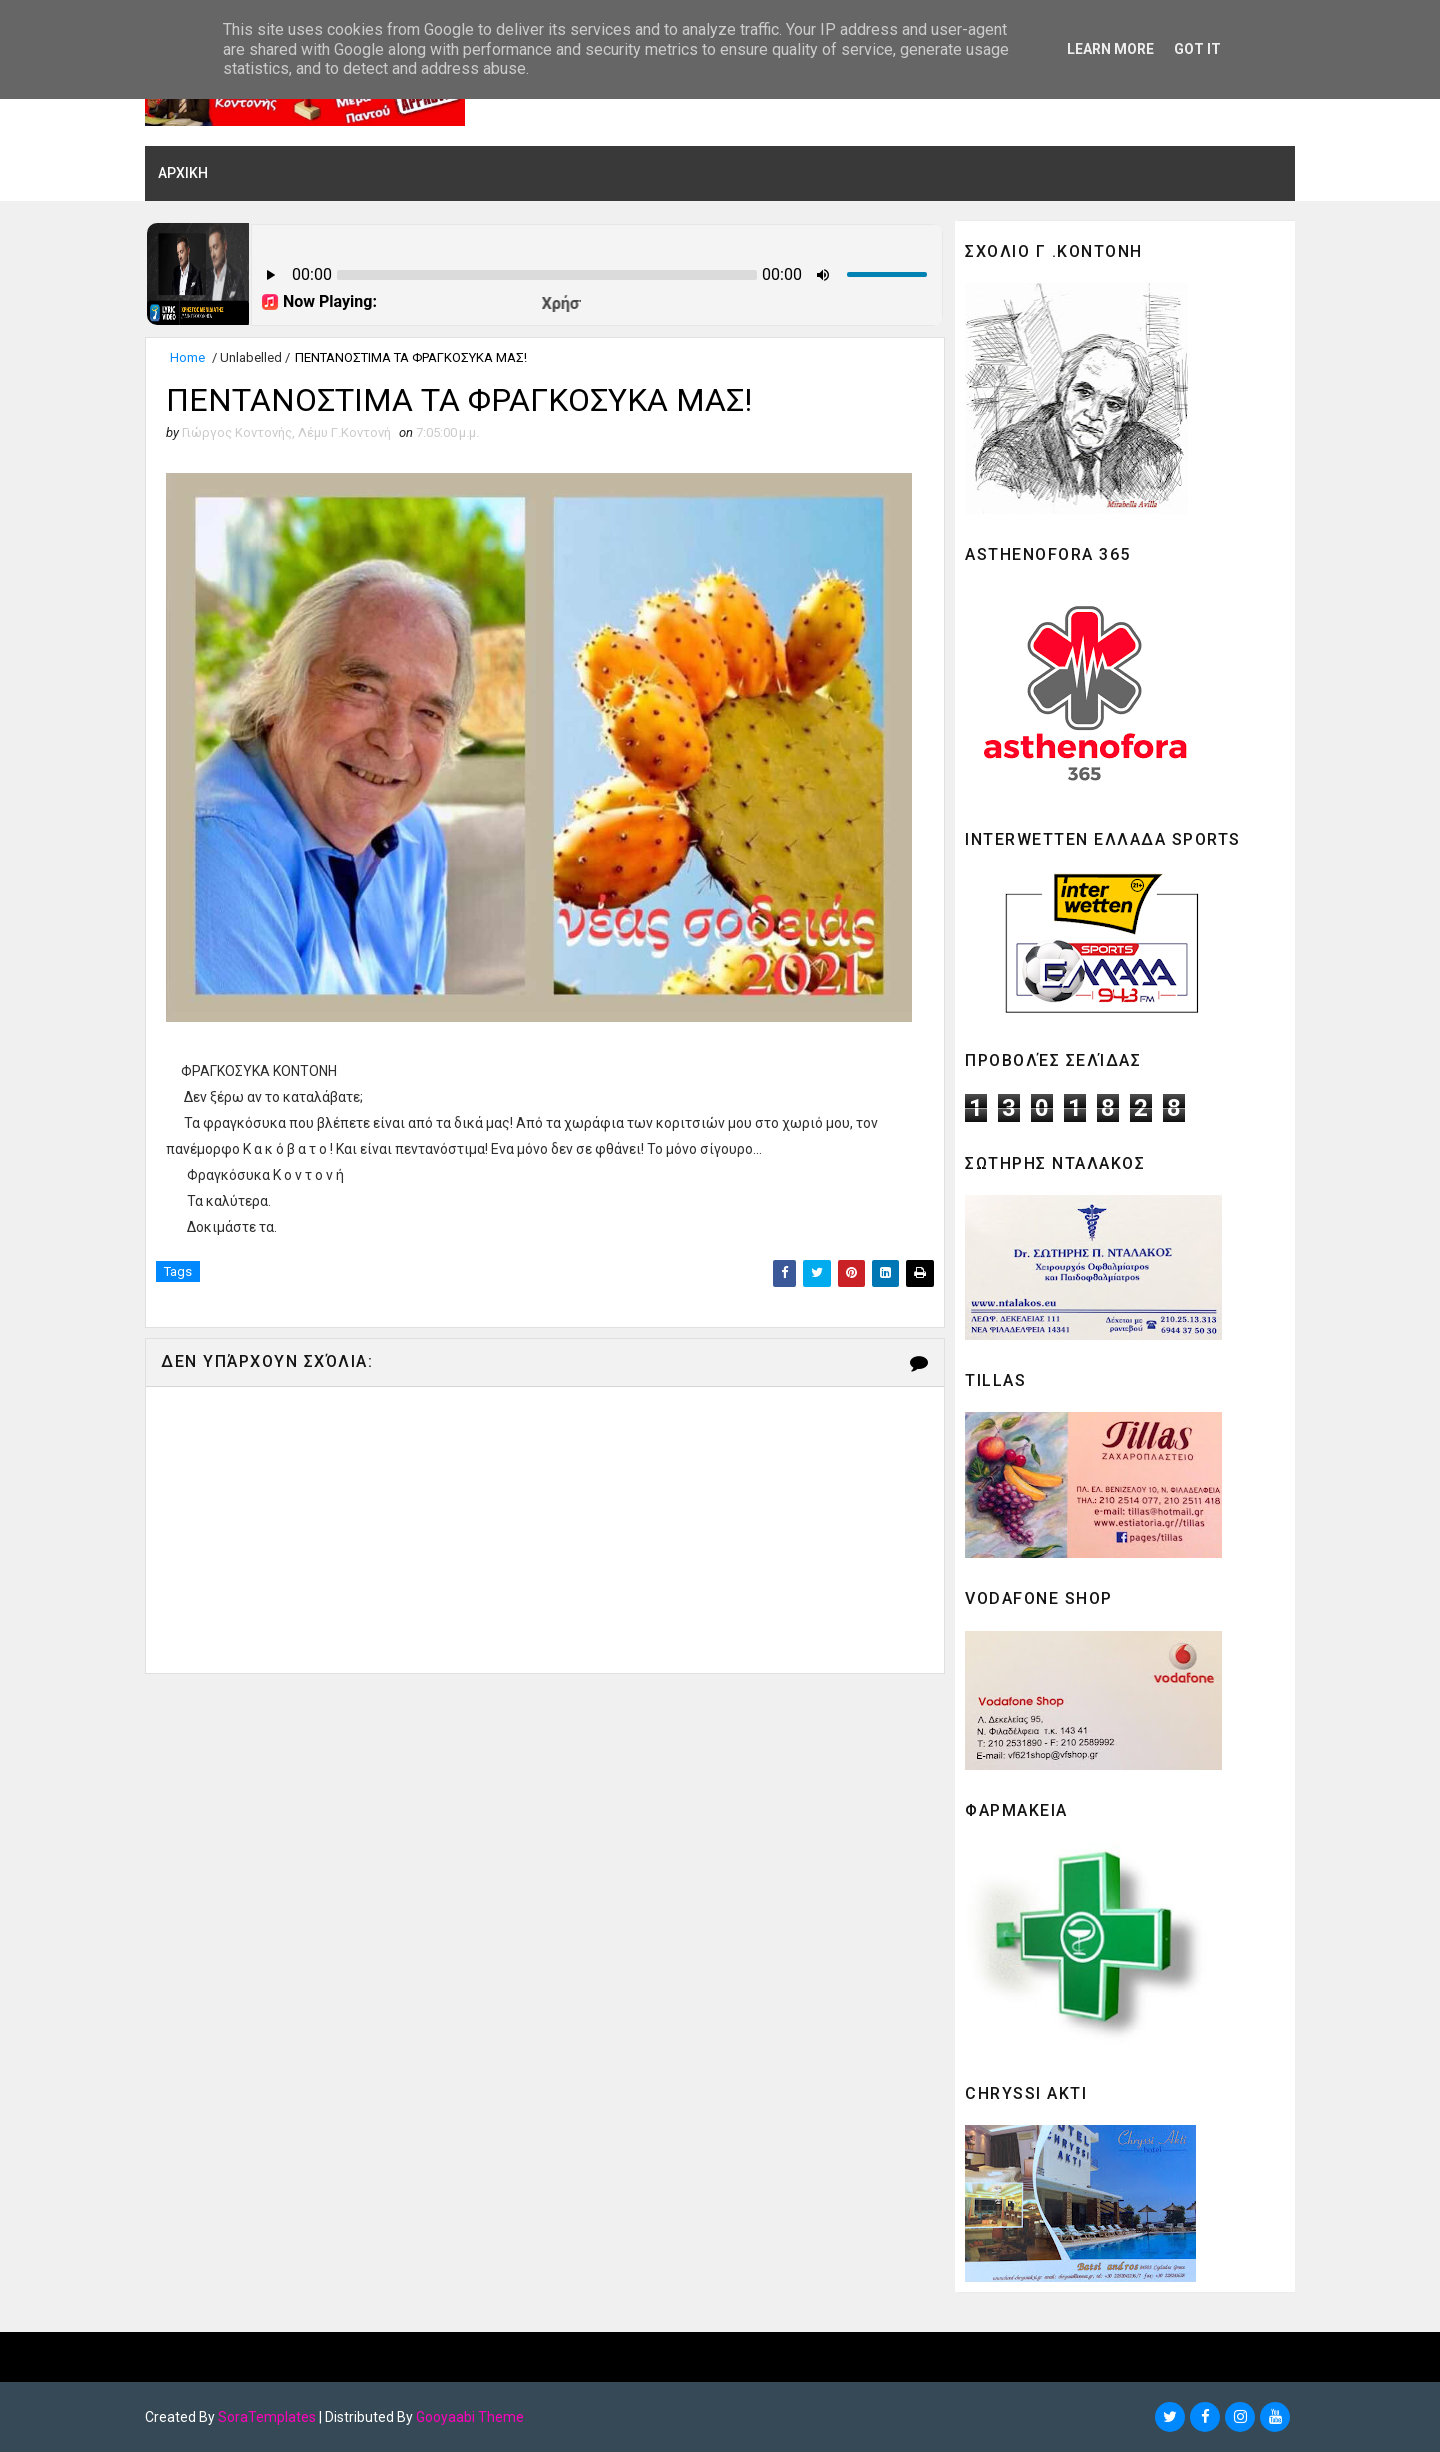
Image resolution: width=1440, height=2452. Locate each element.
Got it (1197, 49)
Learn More (1110, 49)
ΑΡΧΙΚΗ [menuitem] (183, 173)
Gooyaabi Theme (470, 2417)
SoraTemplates (267, 2417)
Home (187, 357)
